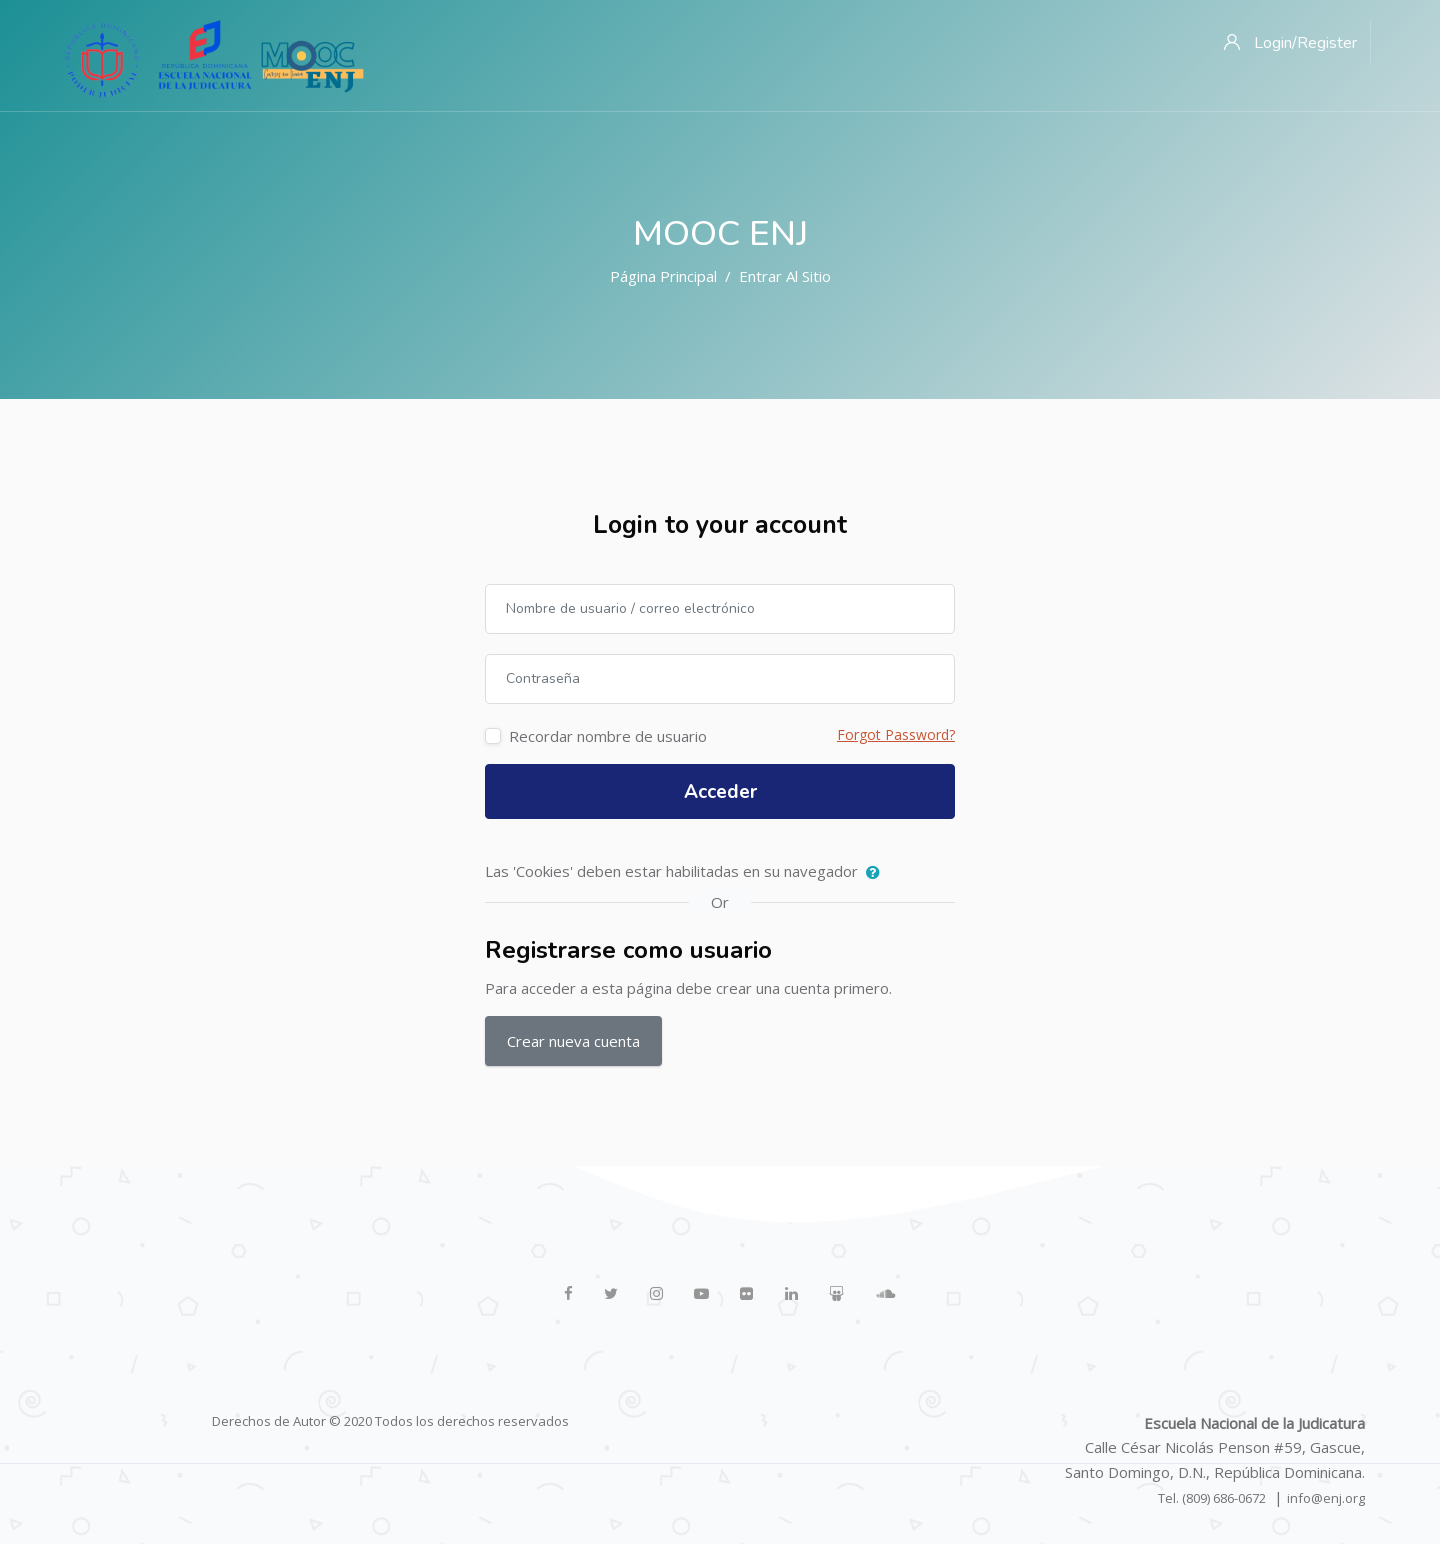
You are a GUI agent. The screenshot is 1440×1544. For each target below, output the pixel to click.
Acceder (720, 792)
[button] (877, 873)
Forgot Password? (896, 734)
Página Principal (663, 276)
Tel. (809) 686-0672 (1212, 1498)
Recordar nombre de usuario (608, 736)
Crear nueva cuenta (573, 1041)
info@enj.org (1326, 1498)
